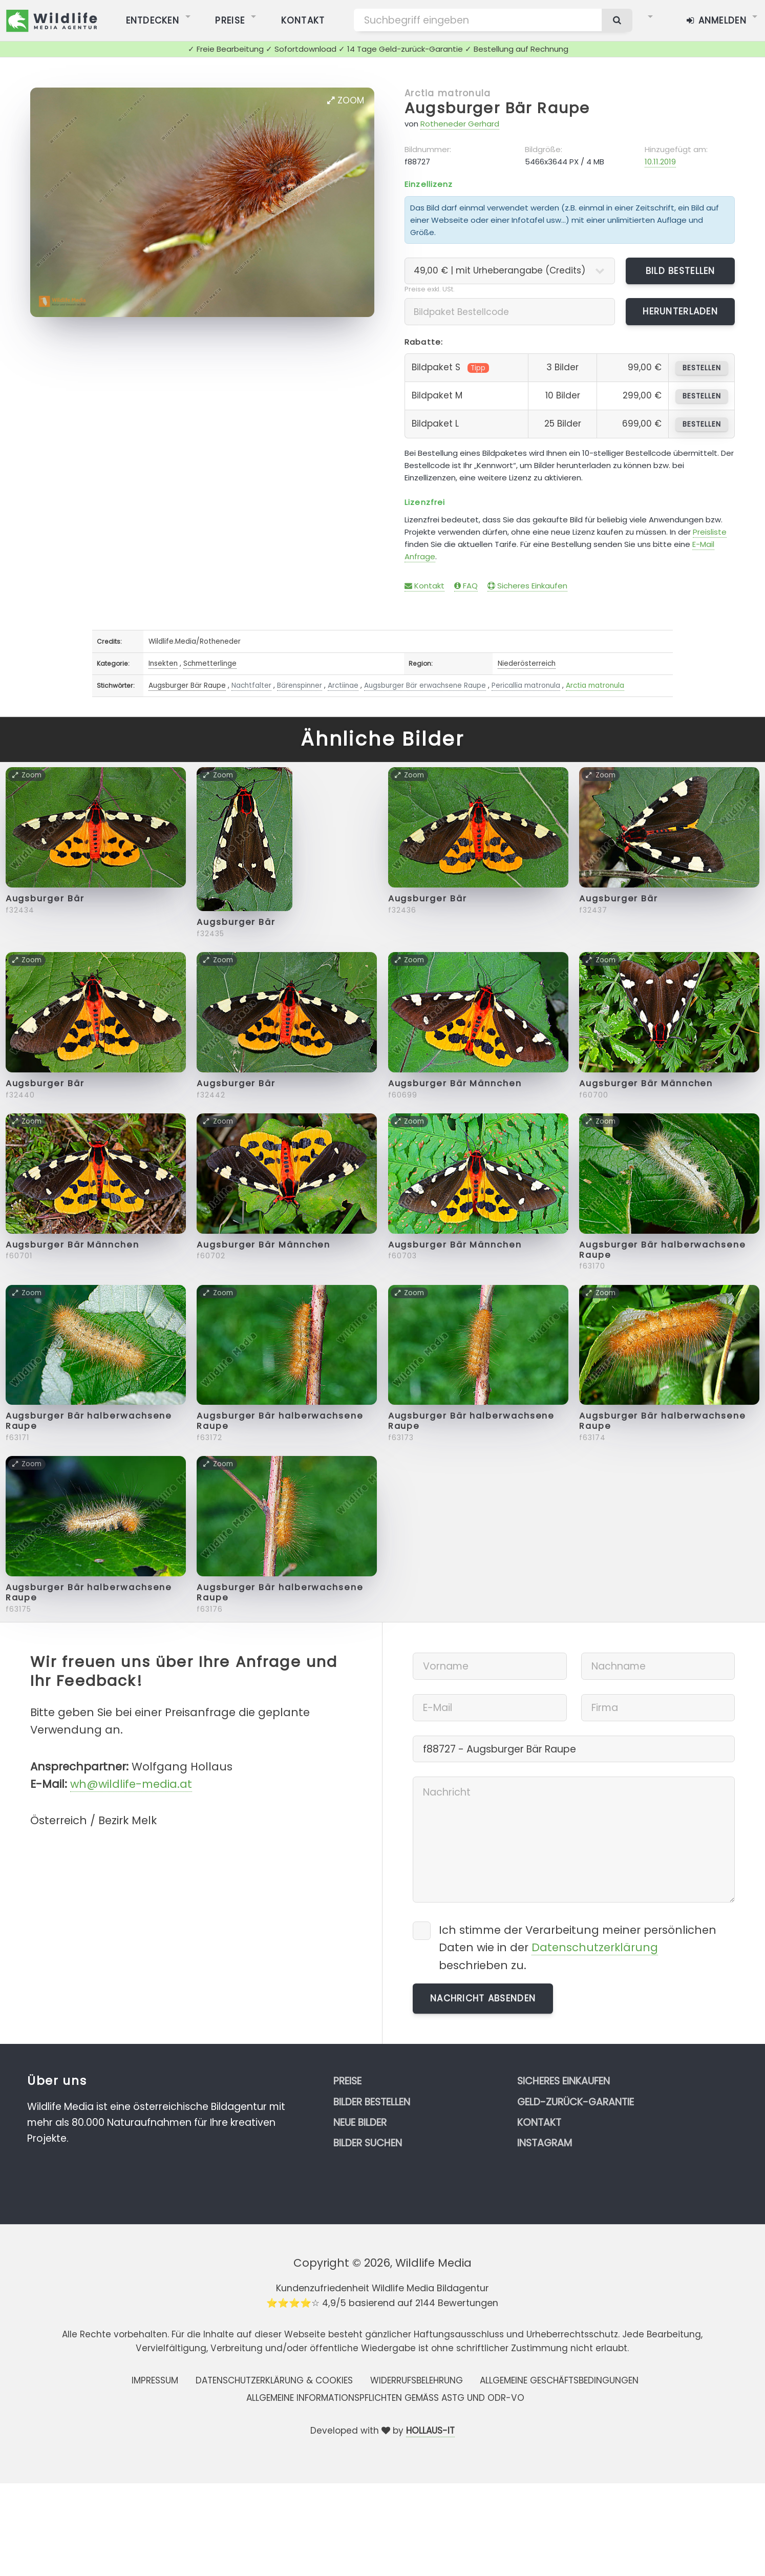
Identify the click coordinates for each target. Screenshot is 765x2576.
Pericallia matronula (526, 685)
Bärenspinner (299, 685)
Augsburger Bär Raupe (497, 108)
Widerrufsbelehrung (416, 2380)
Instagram (544, 2143)
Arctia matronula (448, 93)
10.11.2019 (660, 161)
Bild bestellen (680, 271)
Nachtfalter (251, 685)
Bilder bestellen (371, 2102)
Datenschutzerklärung (595, 1947)
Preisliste (710, 531)
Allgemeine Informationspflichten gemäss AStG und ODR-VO (385, 2398)
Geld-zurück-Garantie (575, 2102)
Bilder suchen (367, 2143)
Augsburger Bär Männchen (455, 1083)
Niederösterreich (527, 663)
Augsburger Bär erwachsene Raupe (425, 685)
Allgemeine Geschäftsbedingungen (559, 2380)
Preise (347, 2081)
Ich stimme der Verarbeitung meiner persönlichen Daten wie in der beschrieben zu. (577, 1947)
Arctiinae (343, 685)
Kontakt (424, 585)
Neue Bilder (360, 2122)
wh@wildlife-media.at (131, 1784)
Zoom (345, 100)
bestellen (702, 368)
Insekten (163, 663)
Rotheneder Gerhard (459, 123)
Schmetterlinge (210, 663)
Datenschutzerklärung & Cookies (274, 2380)
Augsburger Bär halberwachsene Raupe (662, 1250)
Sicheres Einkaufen (527, 585)
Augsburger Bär (45, 898)
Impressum (155, 2380)
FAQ (466, 585)
